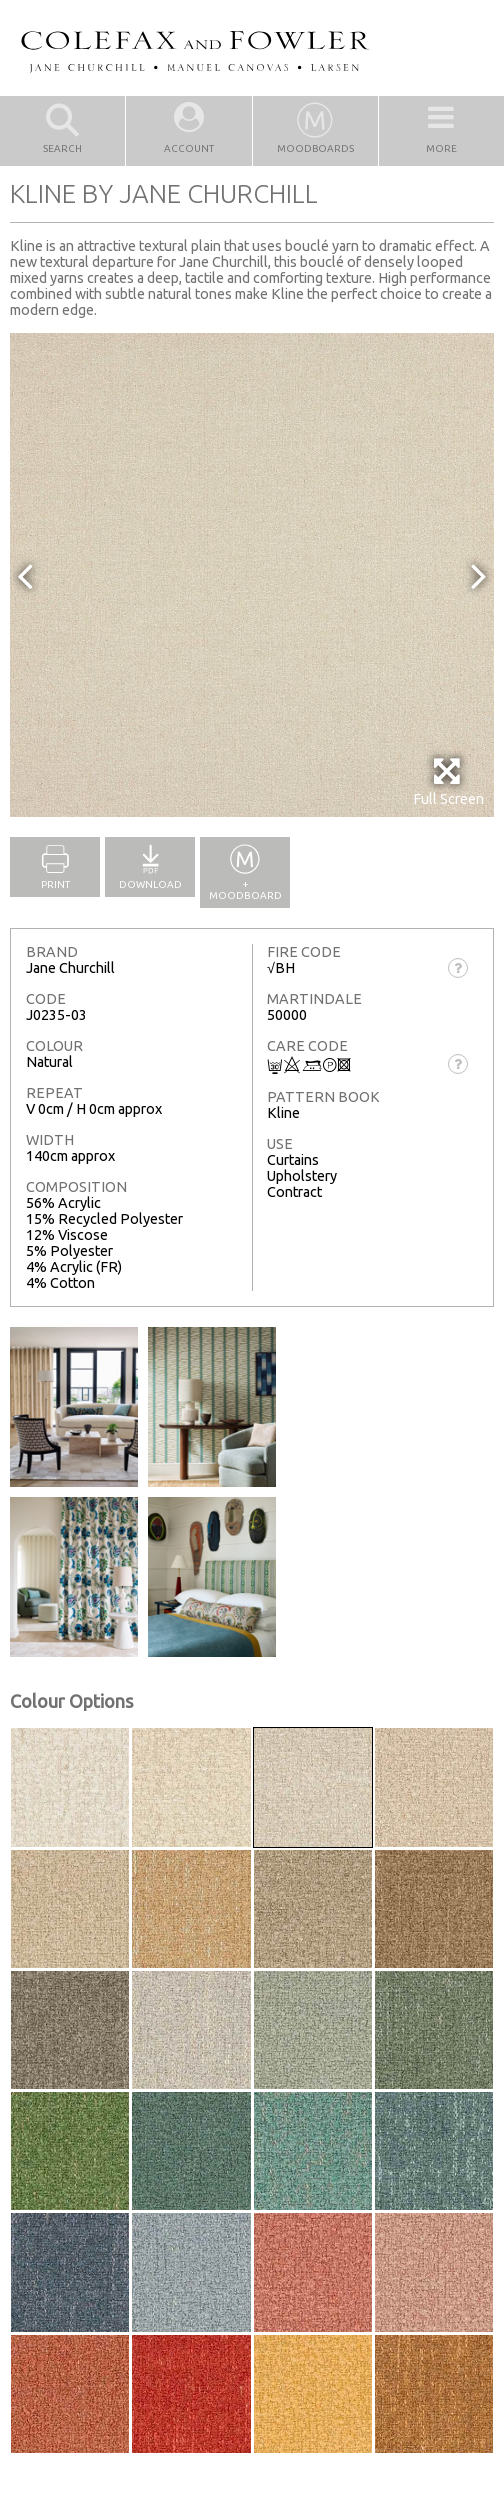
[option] (252, 575)
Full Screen (448, 781)
